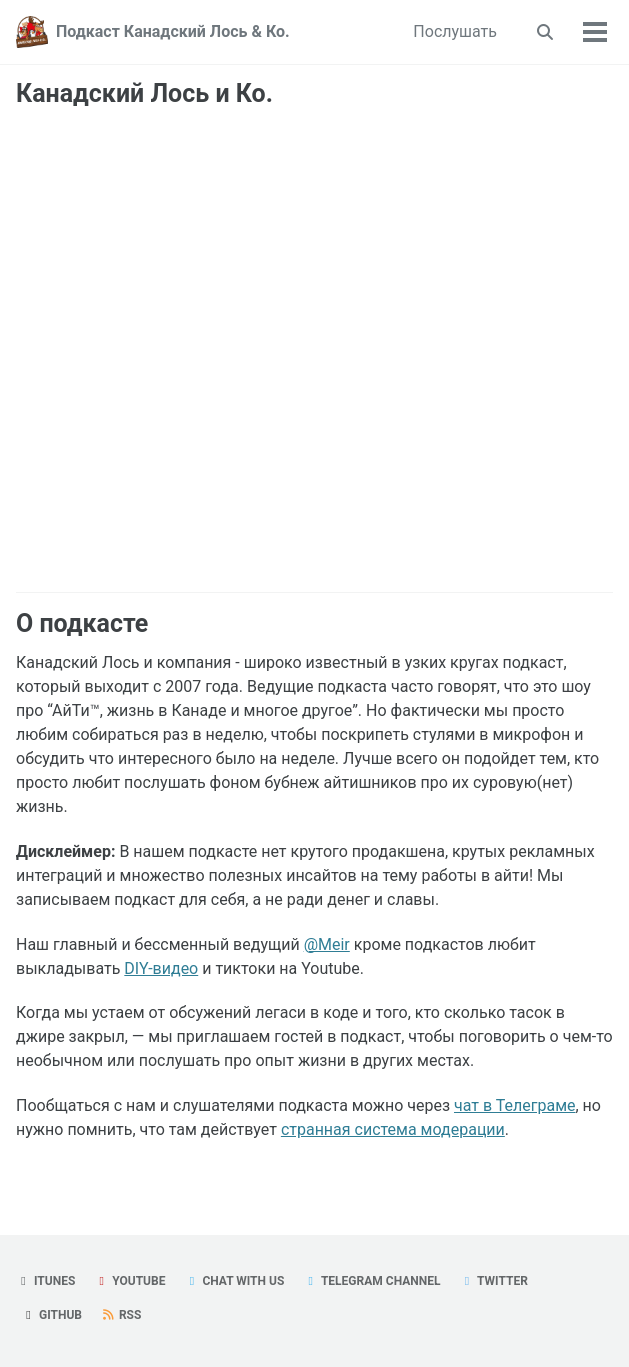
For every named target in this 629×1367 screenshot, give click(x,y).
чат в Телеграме (515, 1105)
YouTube (129, 1281)
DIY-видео (161, 968)
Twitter (493, 1281)
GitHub (51, 1315)
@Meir (327, 944)
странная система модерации (393, 1129)
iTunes (45, 1281)
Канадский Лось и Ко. (144, 93)
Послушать (455, 31)
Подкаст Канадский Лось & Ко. (173, 31)
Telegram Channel (371, 1281)
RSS (121, 1315)
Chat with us (234, 1281)
